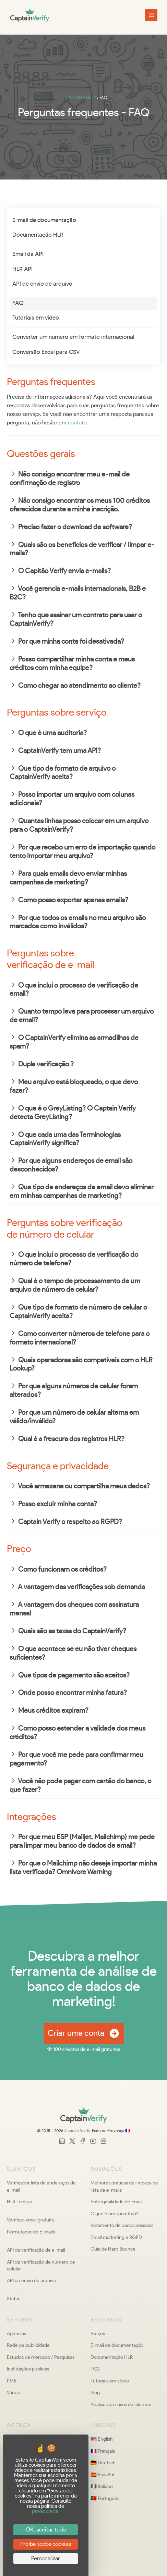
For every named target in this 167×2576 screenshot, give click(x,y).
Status (13, 2298)
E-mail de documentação (44, 220)
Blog (95, 2392)
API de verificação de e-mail (36, 2250)
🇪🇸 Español (102, 2474)
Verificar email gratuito (31, 2219)
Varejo (13, 2392)
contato (77, 422)
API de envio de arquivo (42, 284)
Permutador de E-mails (31, 2231)
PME (11, 2380)
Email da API (28, 254)
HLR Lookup (19, 2201)
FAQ (18, 303)
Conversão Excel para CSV (46, 352)
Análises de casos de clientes (121, 2404)
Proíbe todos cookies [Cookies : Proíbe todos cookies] (45, 2544)
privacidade (45, 2511)
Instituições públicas (28, 2368)
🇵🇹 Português (105, 2498)
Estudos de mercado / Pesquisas (40, 2357)
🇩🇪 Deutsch (103, 2462)
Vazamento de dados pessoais (122, 2225)
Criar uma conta (84, 2034)
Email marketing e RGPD (116, 2237)
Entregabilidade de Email (117, 2201)
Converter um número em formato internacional (73, 337)
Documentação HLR (37, 235)
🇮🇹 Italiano (102, 2486)
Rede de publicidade (28, 2345)
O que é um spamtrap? (115, 2213)
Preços (98, 2333)
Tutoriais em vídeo (35, 318)
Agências (16, 2333)
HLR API (22, 269)
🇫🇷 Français (103, 2451)
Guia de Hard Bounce (113, 2249)
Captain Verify (77, 2131)
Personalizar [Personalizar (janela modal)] (45, 2558)
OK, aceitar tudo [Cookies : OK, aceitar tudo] (46, 2529)
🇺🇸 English (102, 2439)
